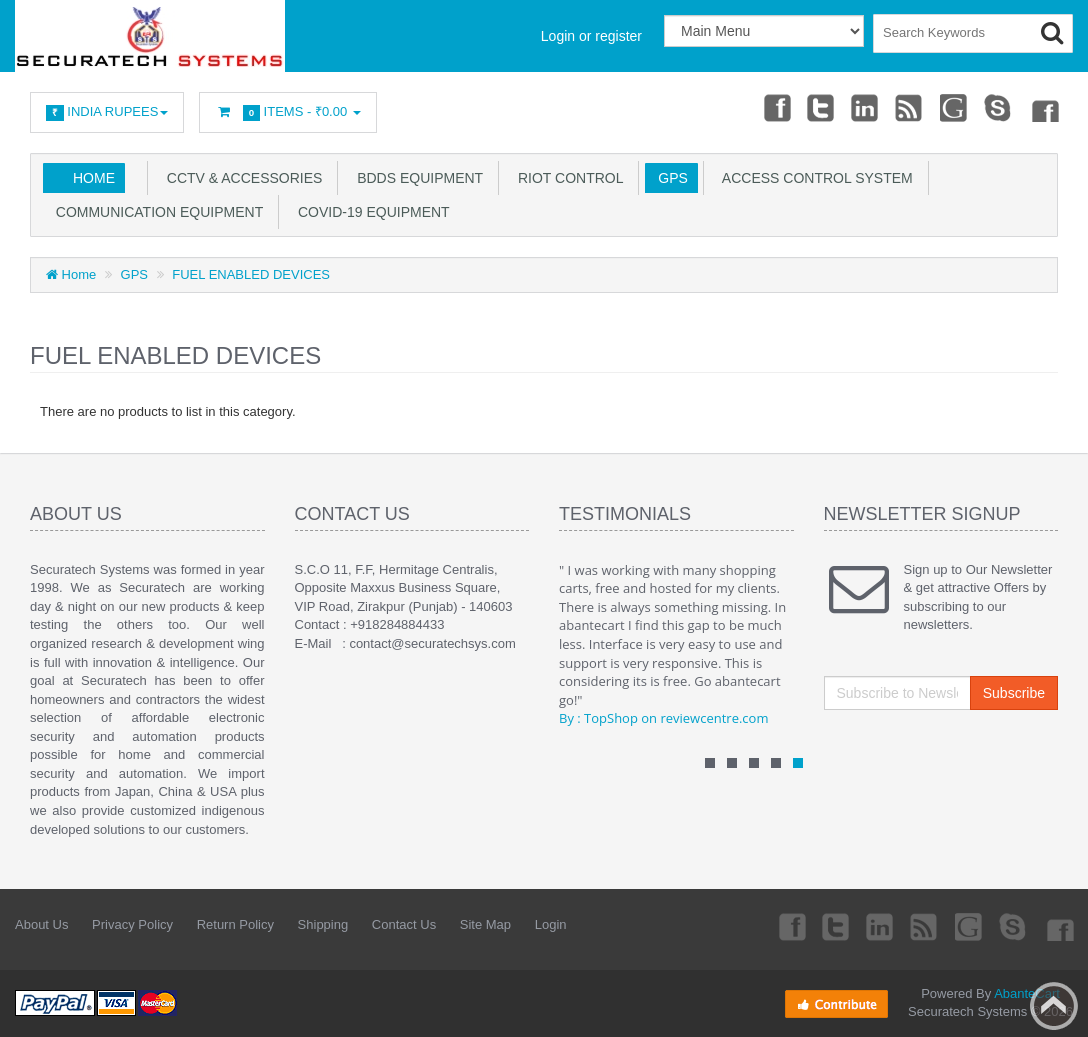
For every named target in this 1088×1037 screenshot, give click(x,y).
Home (94, 178)
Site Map (485, 924)
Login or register (591, 36)
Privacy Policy (132, 924)
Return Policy (235, 924)
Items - (288, 112)
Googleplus (955, 107)
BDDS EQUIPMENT (416, 178)
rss (910, 107)
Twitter (821, 107)
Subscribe (1014, 693)
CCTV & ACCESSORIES (240, 178)
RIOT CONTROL (566, 178)
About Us (41, 924)
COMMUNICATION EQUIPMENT (155, 212)
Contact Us (404, 924)
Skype (999, 107)
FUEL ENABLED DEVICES (251, 274)
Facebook (776, 107)
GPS (668, 178)
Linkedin (866, 107)
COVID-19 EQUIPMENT (369, 212)
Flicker (1044, 107)
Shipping (323, 924)
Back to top (1054, 1006)
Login (551, 924)
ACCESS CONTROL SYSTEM (814, 178)
